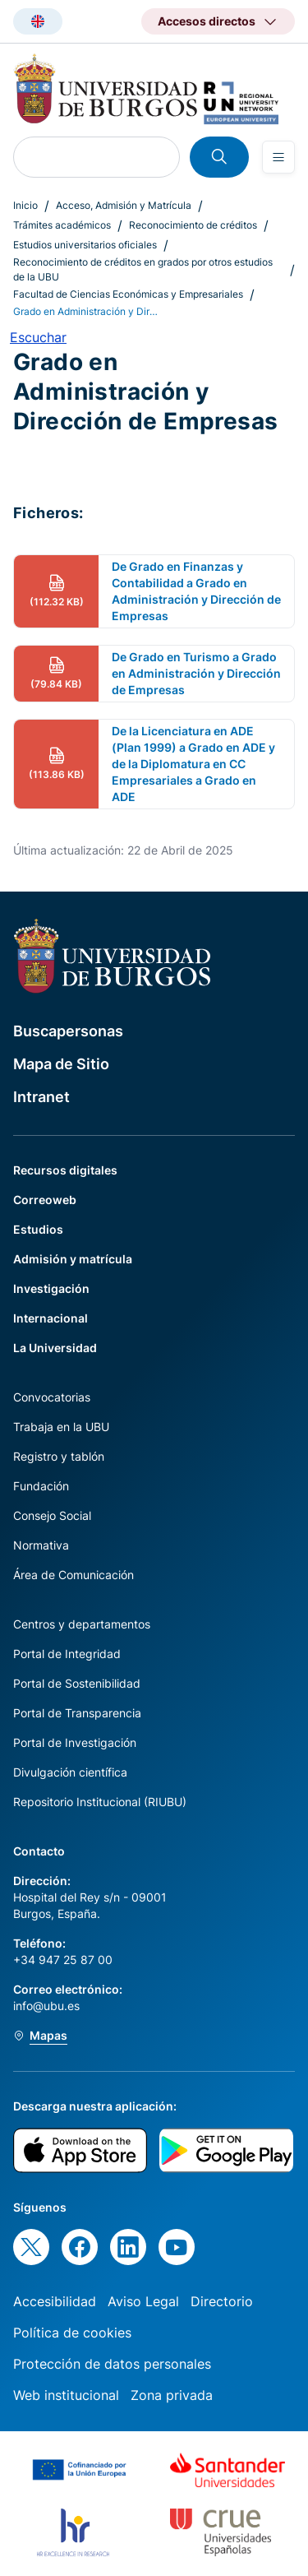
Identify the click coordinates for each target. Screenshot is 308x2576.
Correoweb (44, 1200)
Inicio (25, 205)
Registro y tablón (58, 1456)
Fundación (41, 1486)
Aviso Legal (143, 2301)
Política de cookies (72, 2332)
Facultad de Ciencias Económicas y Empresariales (128, 294)
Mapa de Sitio (61, 1064)
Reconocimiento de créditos (193, 225)
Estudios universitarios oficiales (85, 245)
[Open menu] (278, 157)
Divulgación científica (70, 1772)
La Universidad (55, 1348)
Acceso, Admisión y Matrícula (123, 205)
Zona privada (172, 2395)
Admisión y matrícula (72, 1259)
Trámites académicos (62, 225)
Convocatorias (51, 1397)
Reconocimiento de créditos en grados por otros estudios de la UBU (143, 269)
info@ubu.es (46, 2006)
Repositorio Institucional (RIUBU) (99, 1802)
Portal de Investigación (74, 1742)
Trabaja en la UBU (61, 1427)
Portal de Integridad (67, 1654)
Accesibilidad (54, 2301)
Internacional (50, 1318)
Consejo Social (52, 1515)
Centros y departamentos (81, 1624)
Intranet (41, 1096)
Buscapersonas (68, 1031)
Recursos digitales (65, 1170)
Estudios (38, 1229)
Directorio (222, 2301)
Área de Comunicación (73, 1575)
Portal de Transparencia (77, 1713)
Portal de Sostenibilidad (76, 1683)
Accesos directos (206, 21)
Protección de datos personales (112, 2364)
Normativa (41, 1545)
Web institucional (66, 2395)
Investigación (51, 1288)
